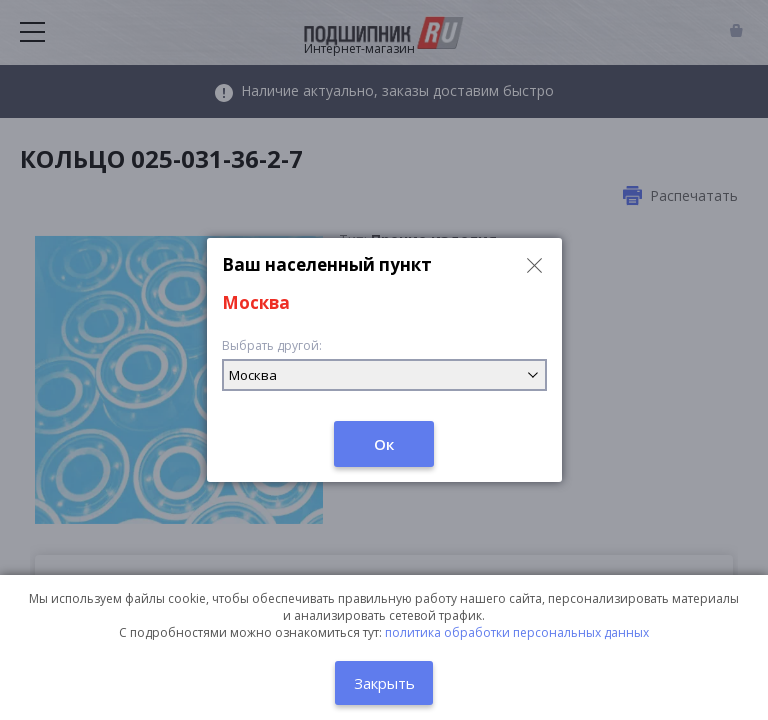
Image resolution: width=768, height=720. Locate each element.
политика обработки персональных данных (517, 632)
